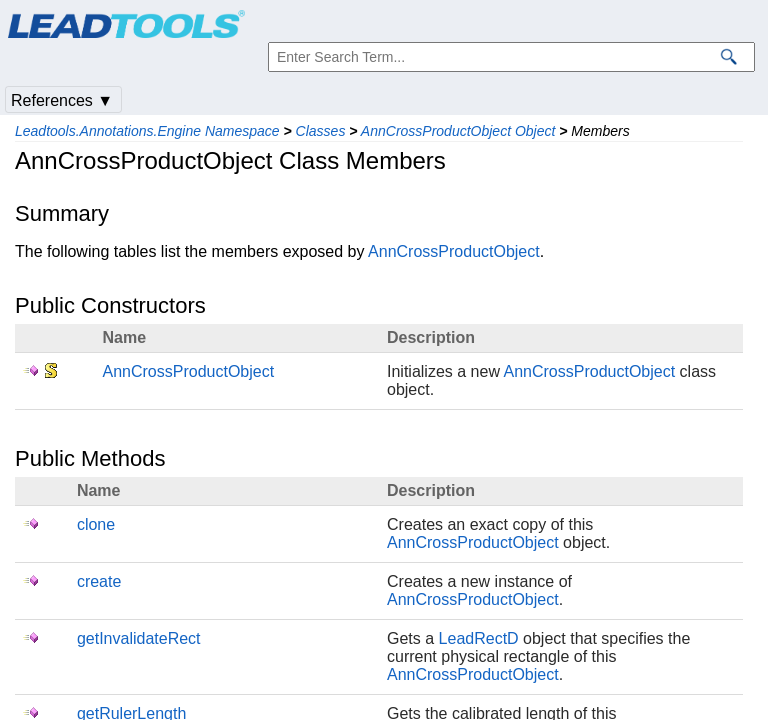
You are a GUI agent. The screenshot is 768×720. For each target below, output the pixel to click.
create (99, 581)
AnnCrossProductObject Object (458, 131)
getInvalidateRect (139, 638)
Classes (321, 131)
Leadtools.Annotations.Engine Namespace (147, 131)
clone (96, 524)
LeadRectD (479, 638)
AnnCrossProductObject (454, 251)
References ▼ (62, 100)
